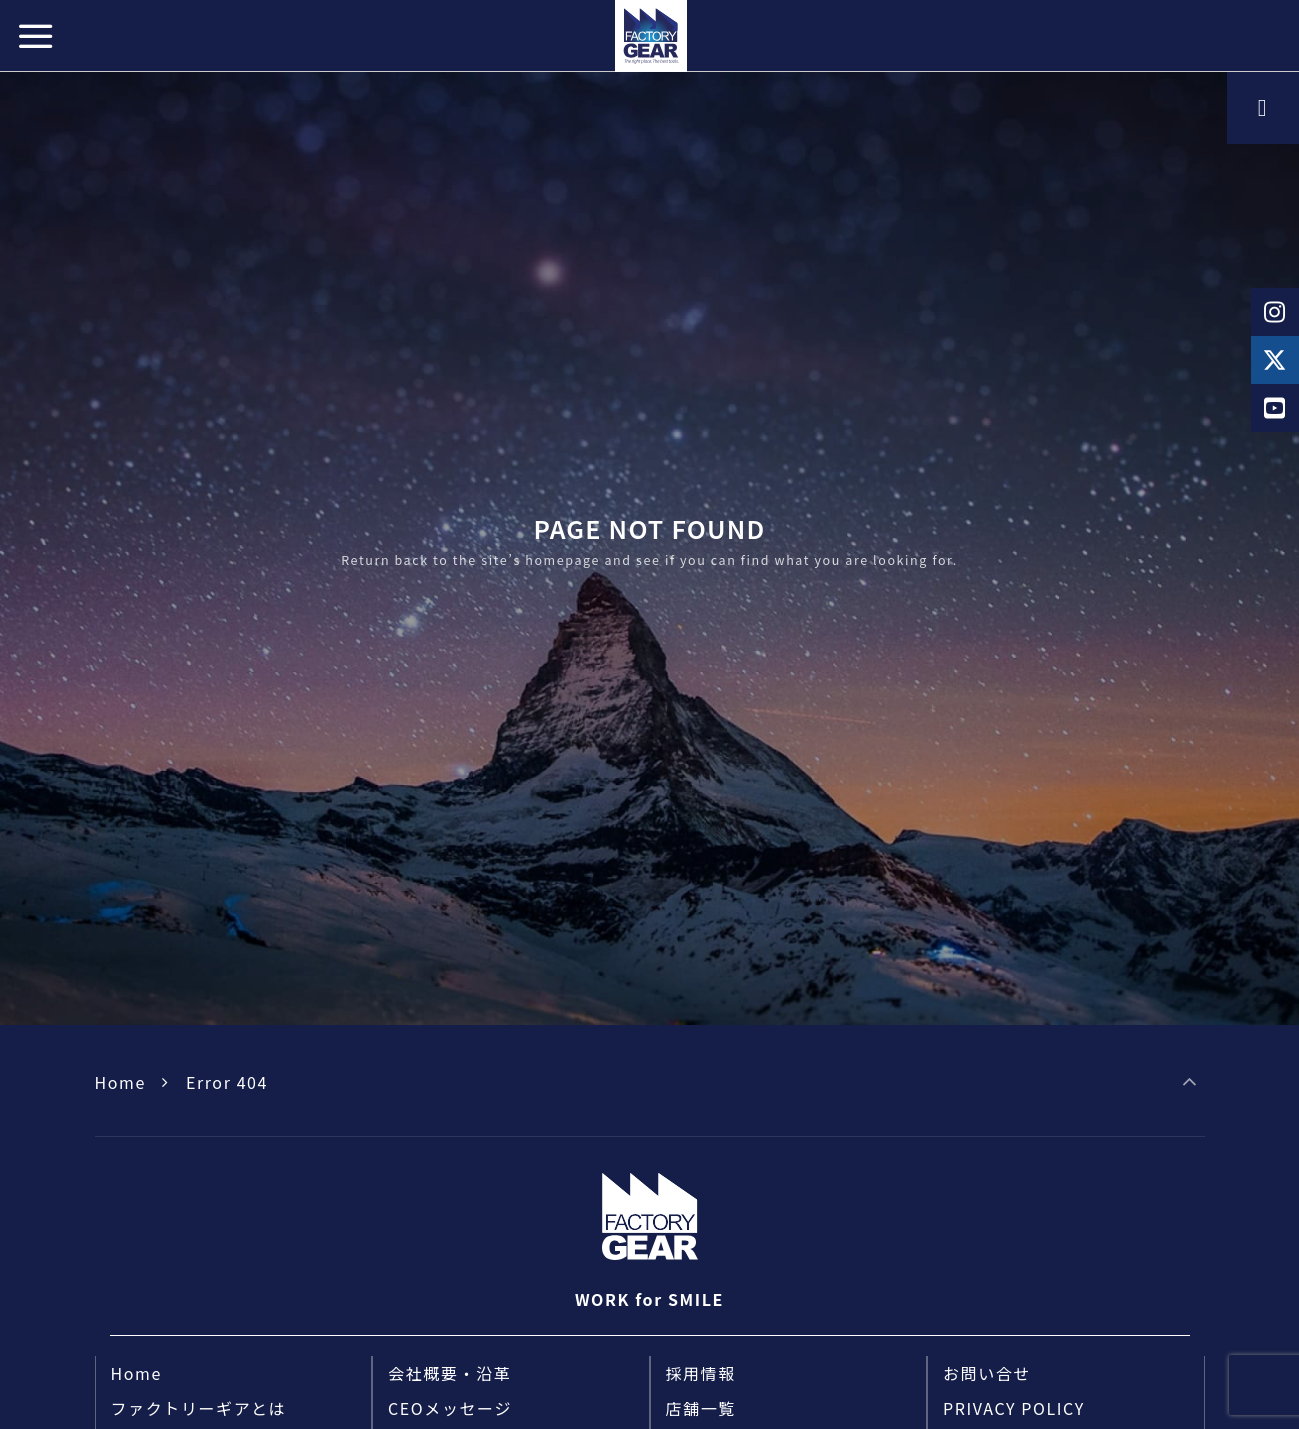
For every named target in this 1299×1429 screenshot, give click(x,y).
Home (120, 1082)
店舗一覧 (701, 1408)
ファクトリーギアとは (199, 1408)
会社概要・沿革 (449, 1373)
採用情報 (701, 1373)
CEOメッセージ (450, 1408)
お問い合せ (987, 1373)
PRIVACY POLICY (1014, 1408)
